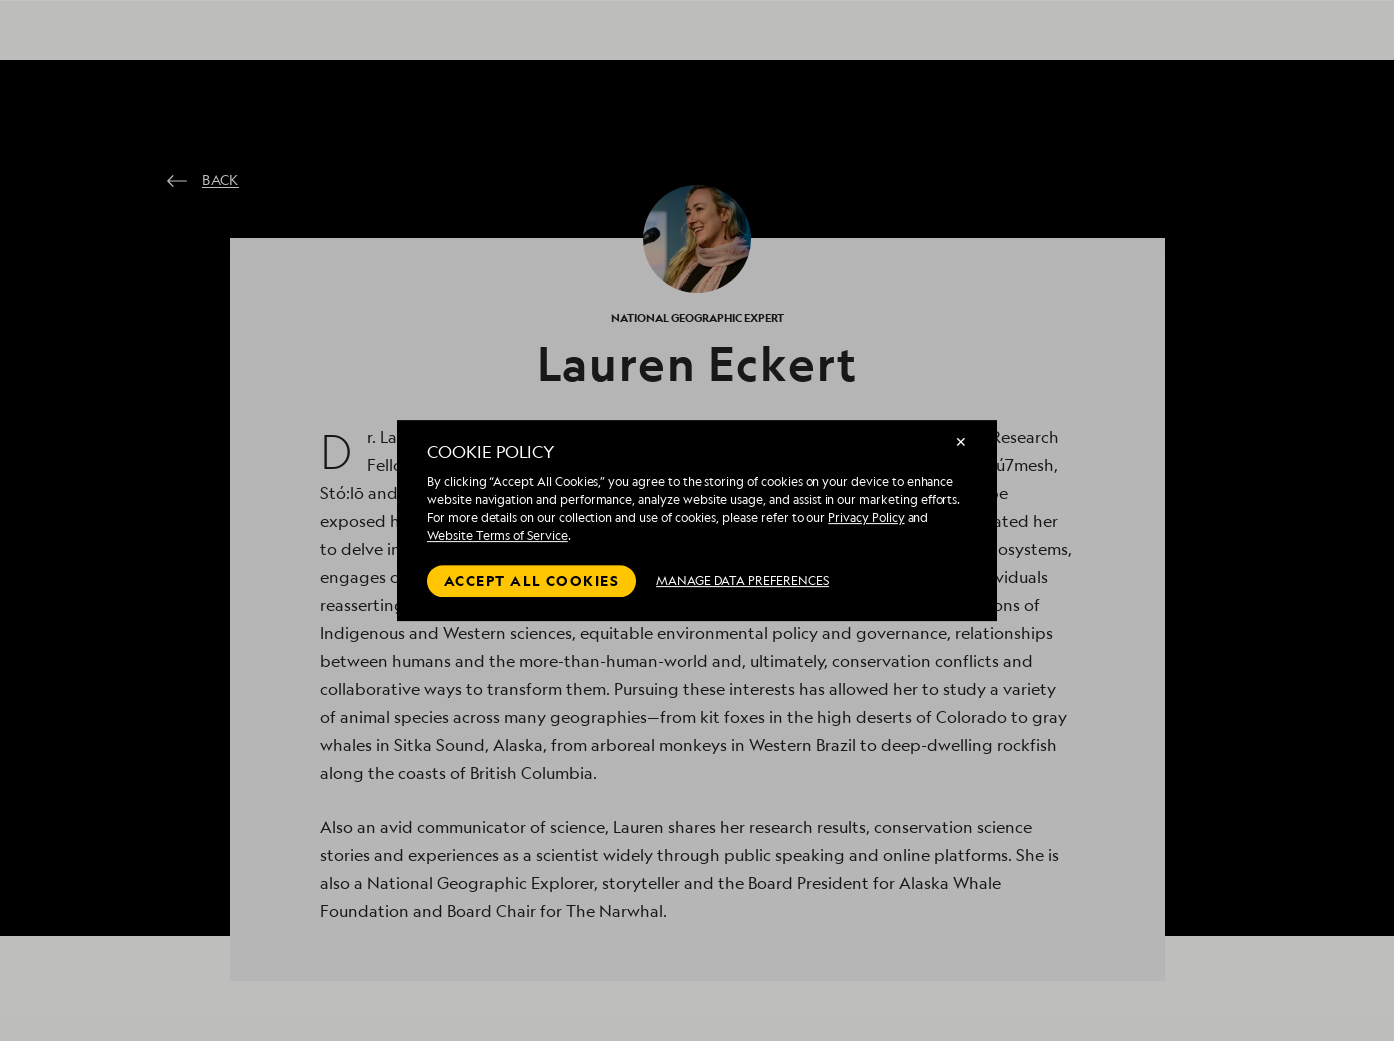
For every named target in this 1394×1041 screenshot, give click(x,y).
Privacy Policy (866, 517)
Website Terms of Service (497, 535)
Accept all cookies (531, 580)
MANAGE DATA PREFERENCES (742, 580)
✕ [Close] (961, 441)
